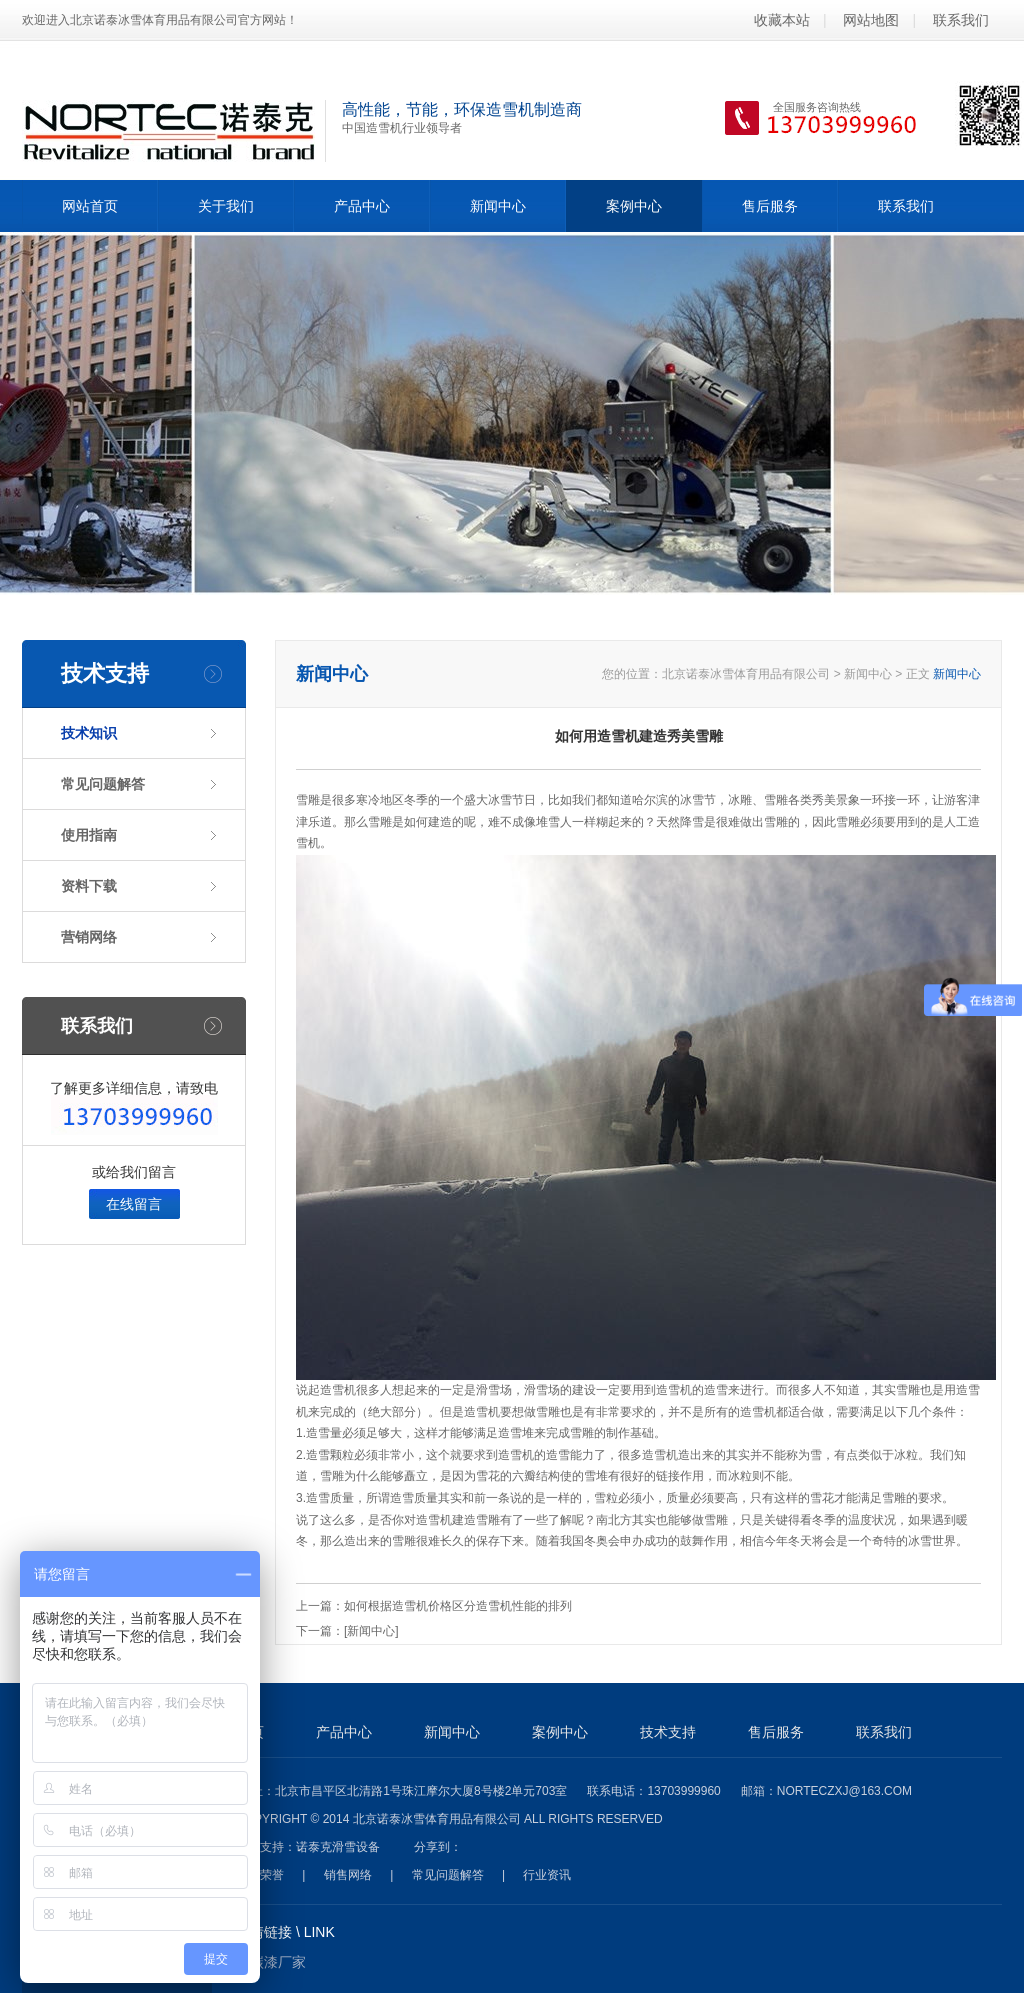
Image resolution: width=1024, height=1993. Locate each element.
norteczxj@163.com (844, 1791)
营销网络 (89, 937)
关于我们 (226, 206)
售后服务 (770, 206)
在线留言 (134, 1204)
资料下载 (89, 886)
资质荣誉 (260, 1875)
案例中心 (634, 206)
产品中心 (362, 206)
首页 (250, 1732)
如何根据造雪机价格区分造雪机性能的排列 (458, 1606)
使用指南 (89, 835)
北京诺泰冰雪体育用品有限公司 (746, 674)
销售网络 (348, 1875)
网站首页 (90, 206)
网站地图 (871, 20)
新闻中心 (498, 206)
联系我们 (961, 20)
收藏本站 (782, 20)
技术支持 (668, 1732)
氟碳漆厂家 (271, 1962)
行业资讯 (547, 1875)
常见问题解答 (103, 784)
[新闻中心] (371, 1631)
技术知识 (89, 733)
